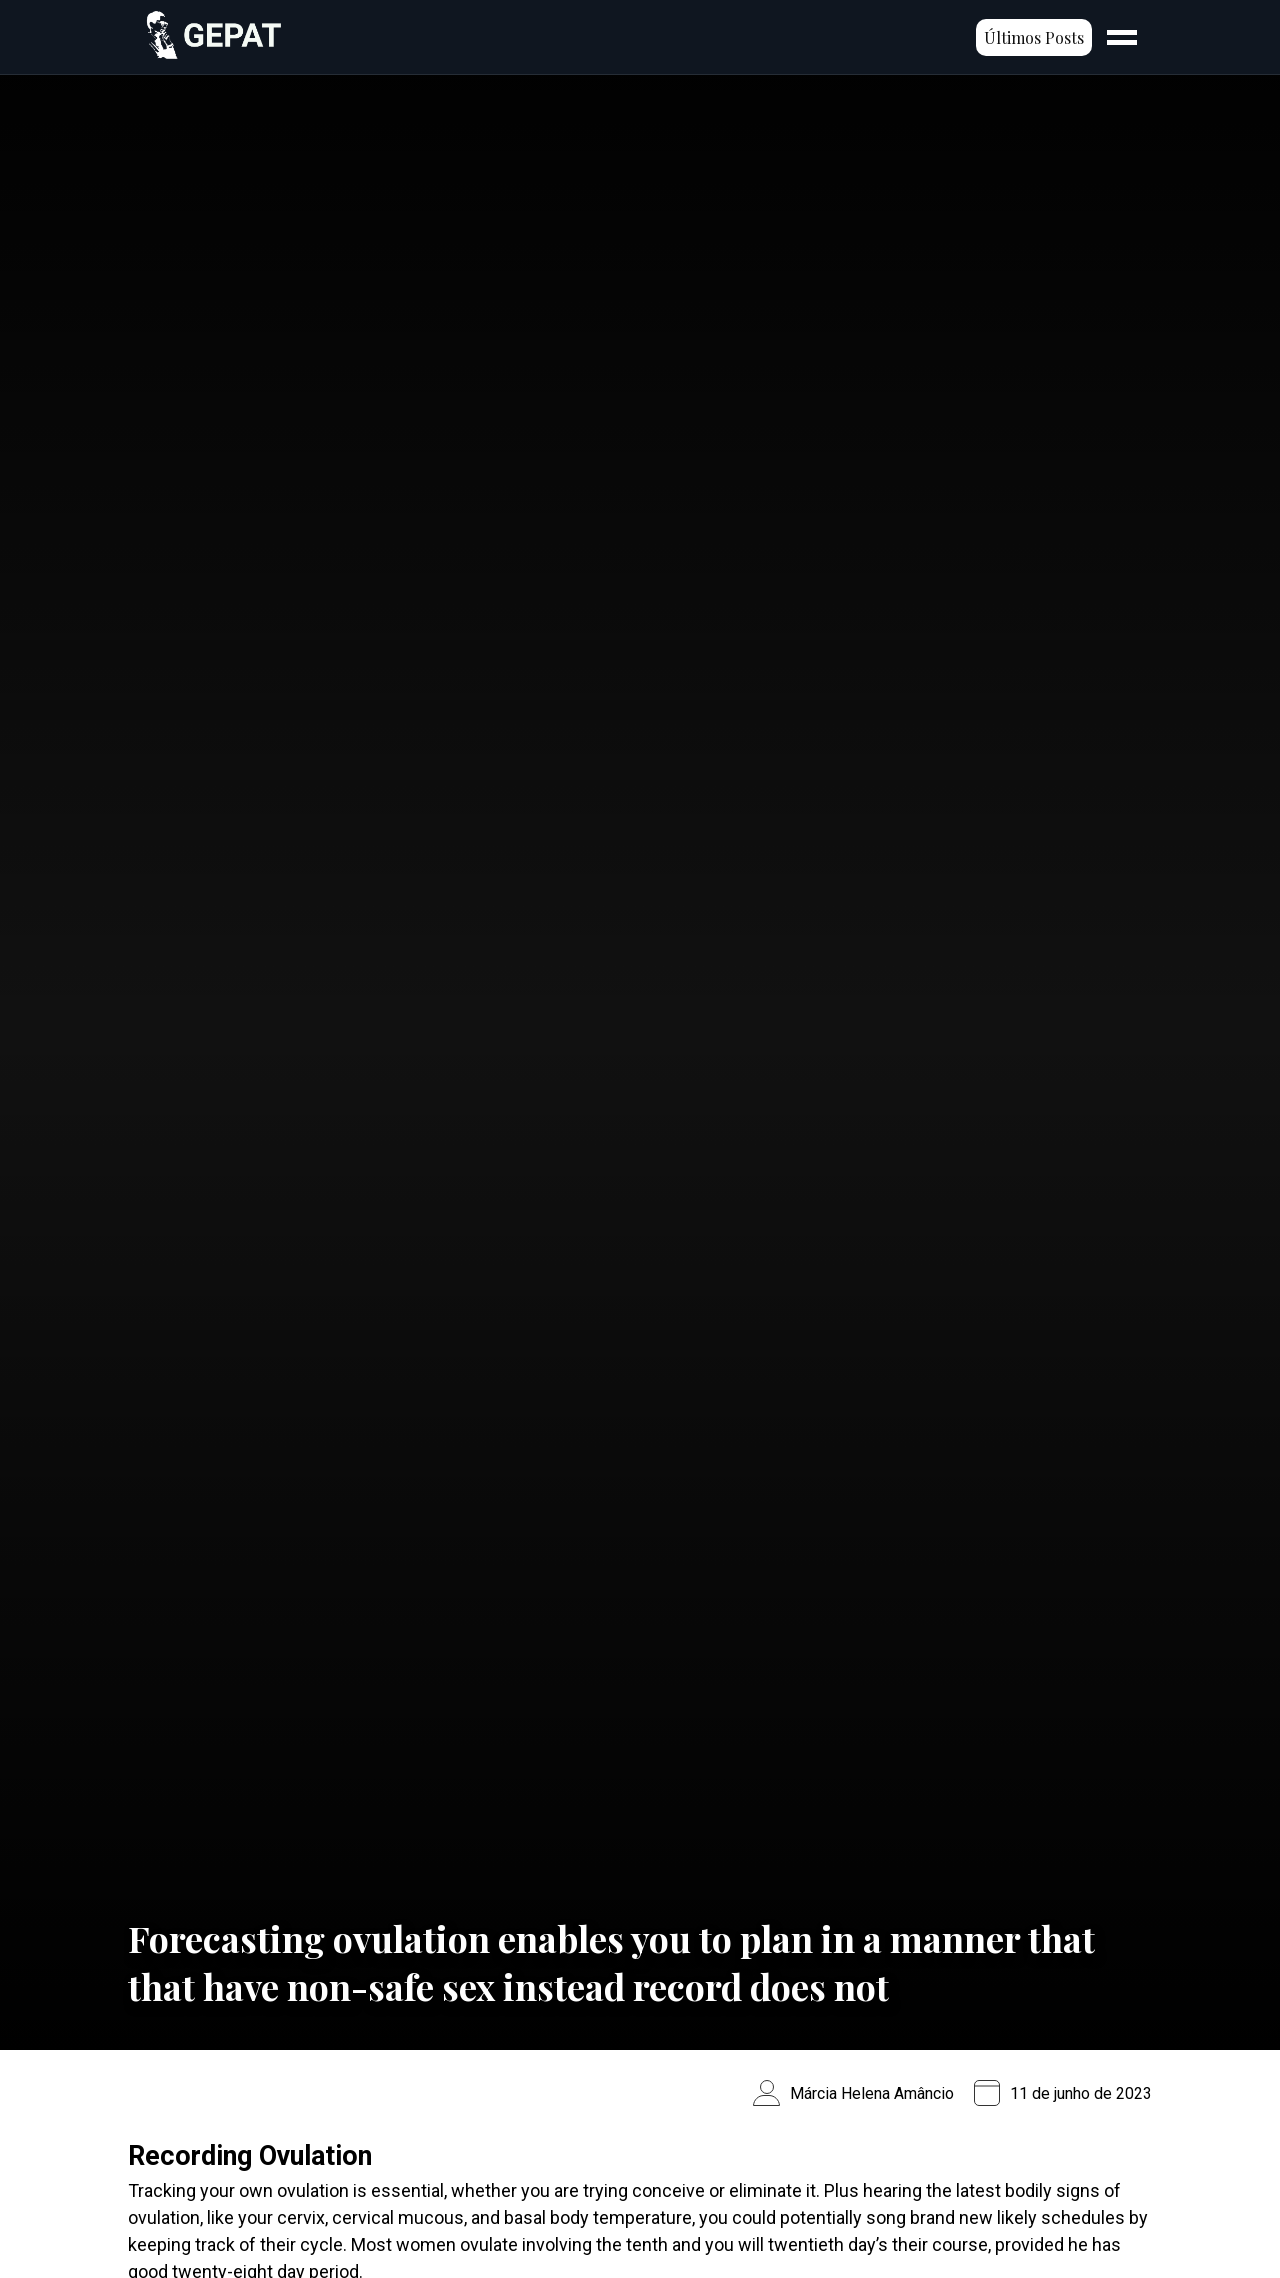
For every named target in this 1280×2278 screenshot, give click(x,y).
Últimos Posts (1034, 37)
